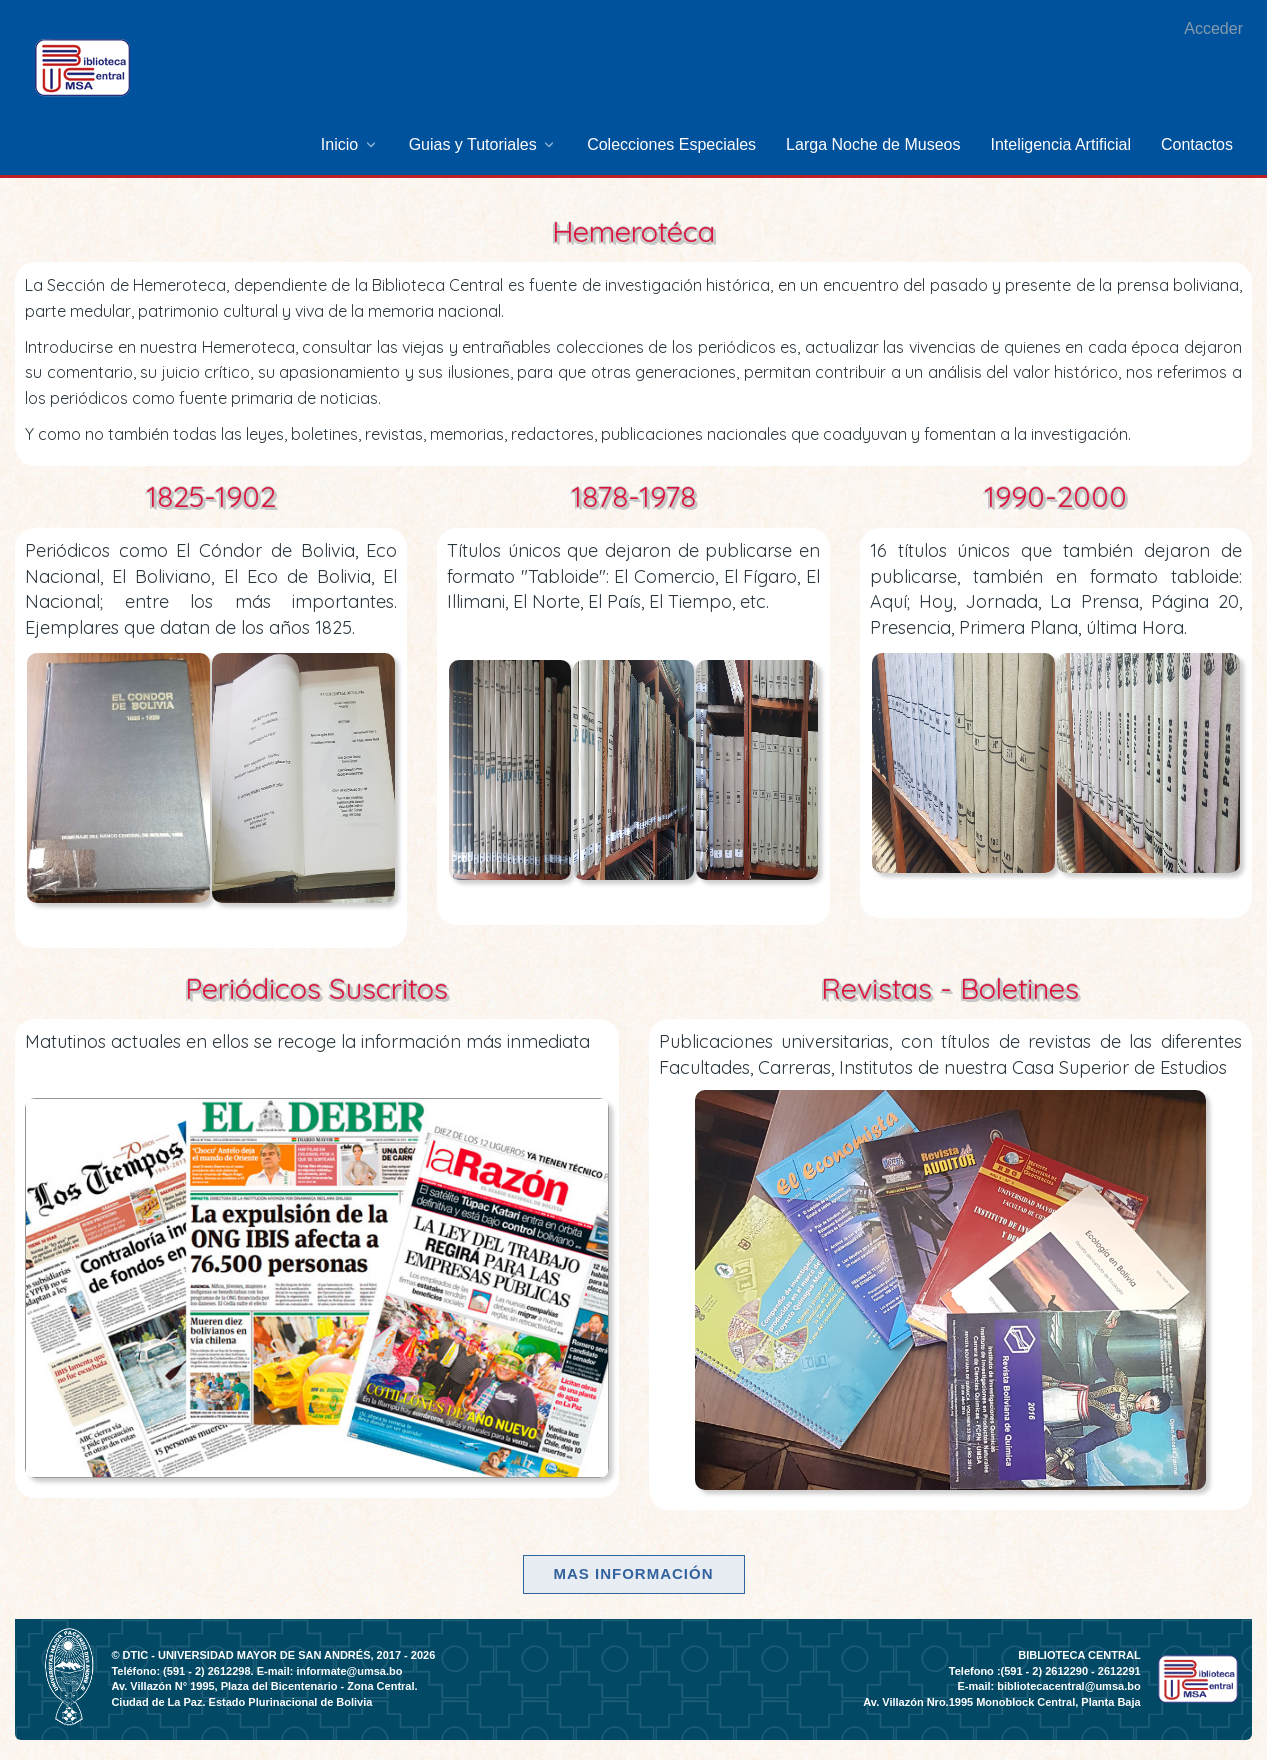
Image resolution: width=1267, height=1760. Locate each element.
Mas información (634, 1573)
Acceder (1213, 28)
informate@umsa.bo (349, 1671)
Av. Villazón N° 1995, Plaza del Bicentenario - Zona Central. (264, 1686)
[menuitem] (350, 144)
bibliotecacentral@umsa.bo (1068, 1686)
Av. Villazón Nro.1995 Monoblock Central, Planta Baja (1001, 1702)
